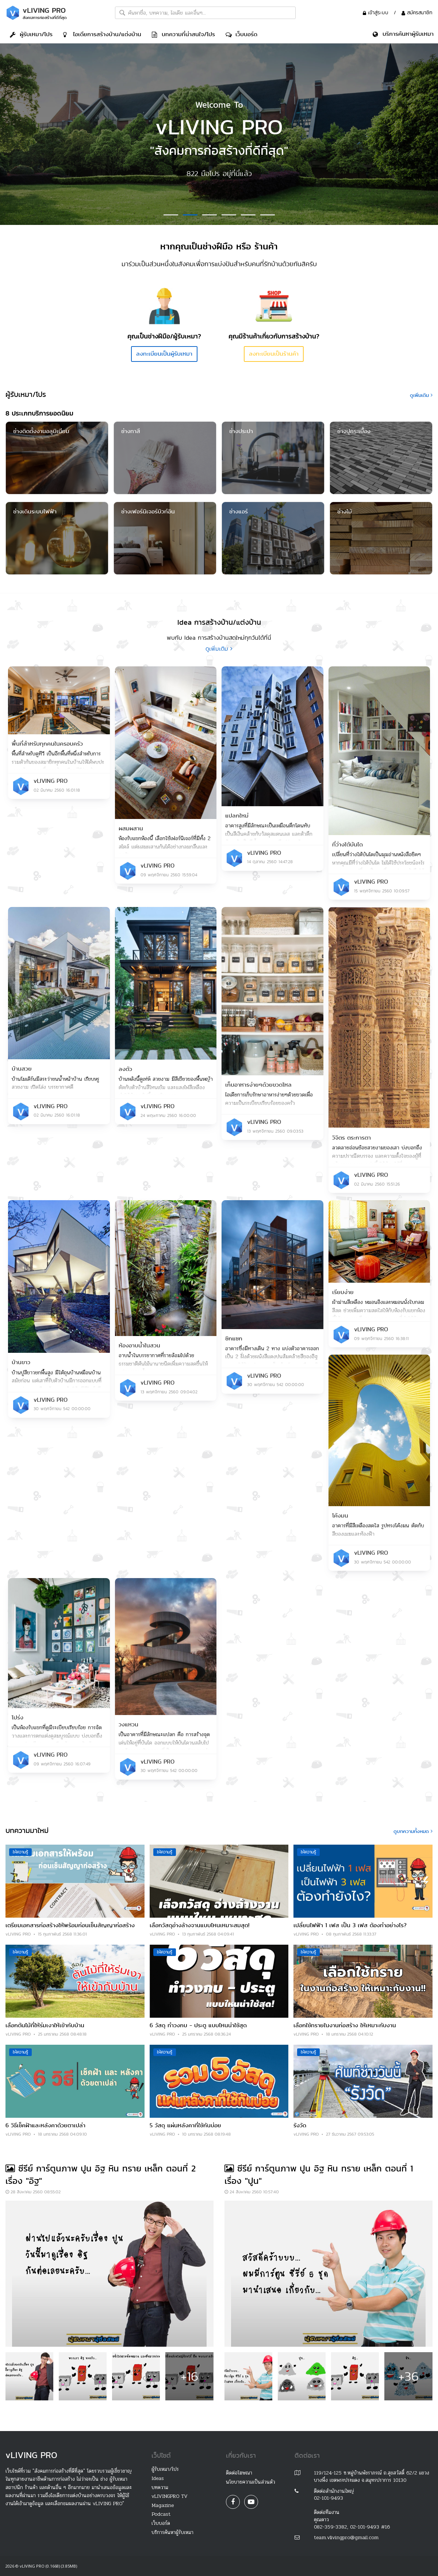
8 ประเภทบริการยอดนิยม (39, 413)
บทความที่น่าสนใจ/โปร (183, 34)
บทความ (159, 2487)
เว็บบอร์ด (241, 34)
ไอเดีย (102, 34)
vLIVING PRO (51, 781)
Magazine (162, 2505)
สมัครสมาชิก (417, 12)
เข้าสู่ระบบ (376, 12)
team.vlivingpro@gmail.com (346, 2537)
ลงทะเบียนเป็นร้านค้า (274, 353)
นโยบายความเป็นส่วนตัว (250, 2482)
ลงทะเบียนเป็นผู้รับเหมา (164, 353)
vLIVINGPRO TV (169, 2496)
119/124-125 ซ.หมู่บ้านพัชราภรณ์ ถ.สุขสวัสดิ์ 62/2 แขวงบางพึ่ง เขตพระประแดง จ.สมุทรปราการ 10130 (371, 2476)
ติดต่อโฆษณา (239, 2473)
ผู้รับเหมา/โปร (31, 34)
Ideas (157, 2478)
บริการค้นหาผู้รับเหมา (172, 2532)
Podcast (160, 2514)
